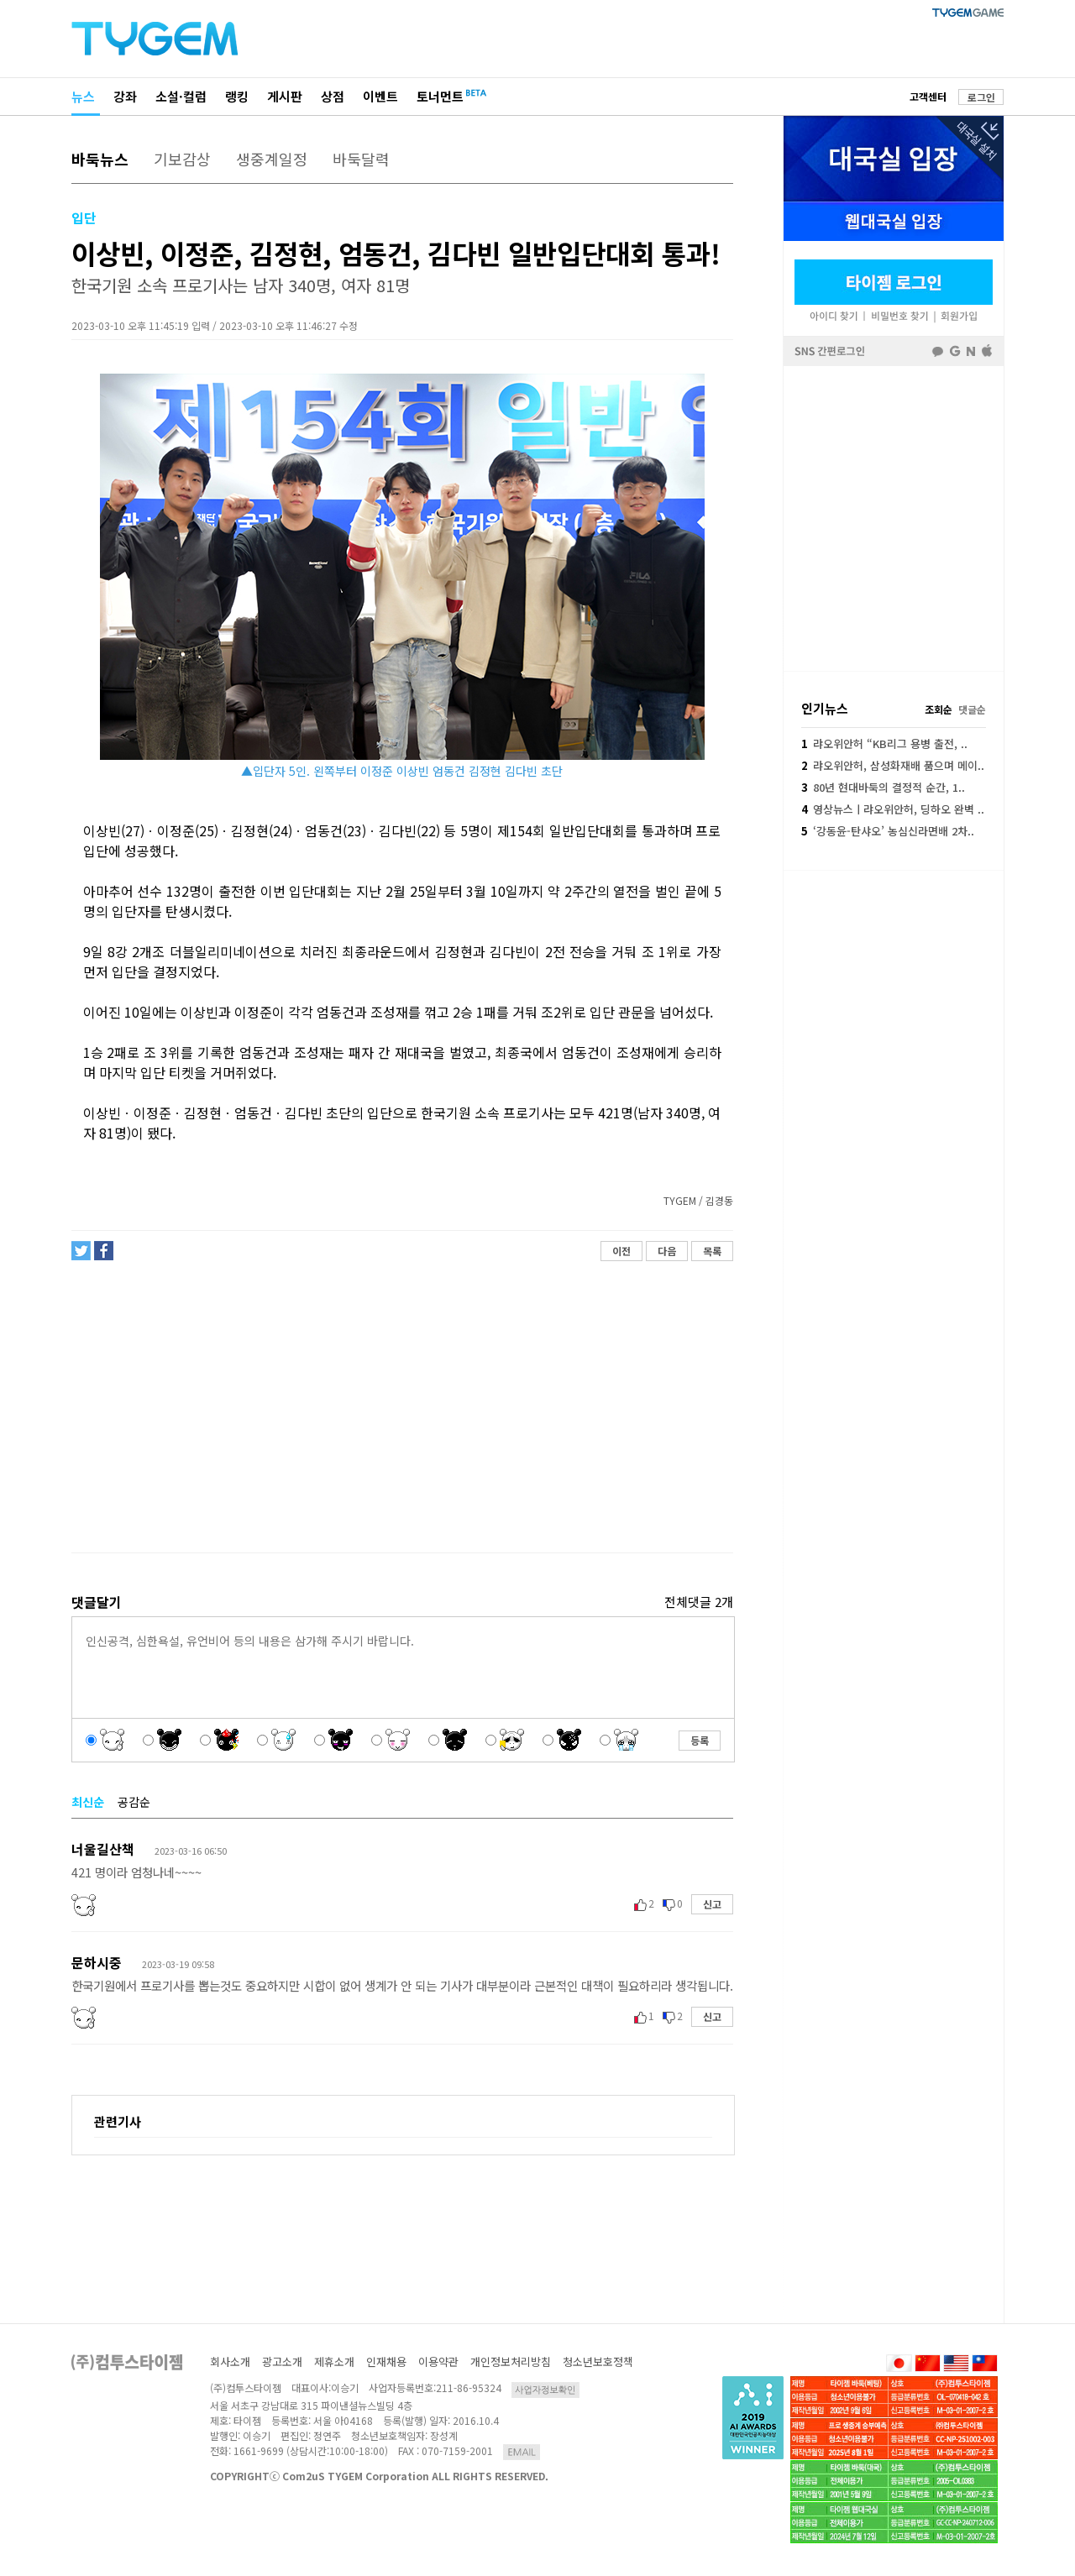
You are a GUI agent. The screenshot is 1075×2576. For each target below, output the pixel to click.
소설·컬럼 (181, 96)
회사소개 (230, 2361)
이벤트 (380, 96)
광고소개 (282, 2361)
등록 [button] (699, 1740)
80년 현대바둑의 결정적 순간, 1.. (883, 787)
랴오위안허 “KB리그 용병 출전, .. (884, 743)
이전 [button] (621, 1250)
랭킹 (237, 96)
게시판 (284, 96)
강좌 (125, 96)
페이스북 (894, 517)
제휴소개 (334, 2361)
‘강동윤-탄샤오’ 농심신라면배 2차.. (887, 831)
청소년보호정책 (598, 2361)
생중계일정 (271, 159)
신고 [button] (712, 1904)
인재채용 (386, 2361)
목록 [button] (712, 1250)
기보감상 (182, 159)
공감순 (134, 1801)
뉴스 (83, 96)
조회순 (938, 709)
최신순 (87, 1801)
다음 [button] (667, 1250)
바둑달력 (361, 159)
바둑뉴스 (99, 159)
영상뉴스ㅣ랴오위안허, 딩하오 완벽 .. (892, 809)
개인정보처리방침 (510, 2361)
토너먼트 (440, 96)
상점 (332, 96)
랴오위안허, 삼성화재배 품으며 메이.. (892, 765)
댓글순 (972, 709)
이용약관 (438, 2361)
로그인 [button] (981, 97)
